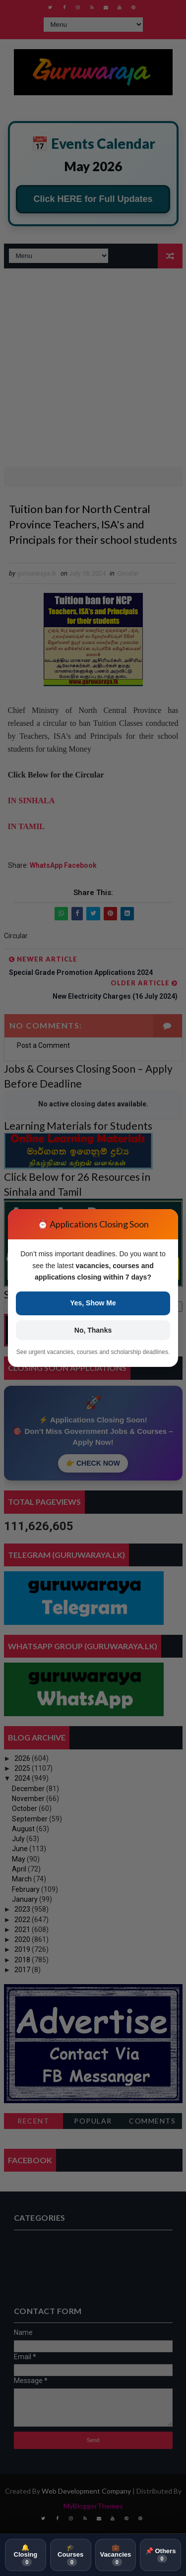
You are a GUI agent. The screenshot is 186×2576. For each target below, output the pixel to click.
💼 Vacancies (115, 2555)
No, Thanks (93, 1330)
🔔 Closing (26, 2555)
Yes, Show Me (93, 1303)
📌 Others (160, 2554)
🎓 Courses (70, 2555)
